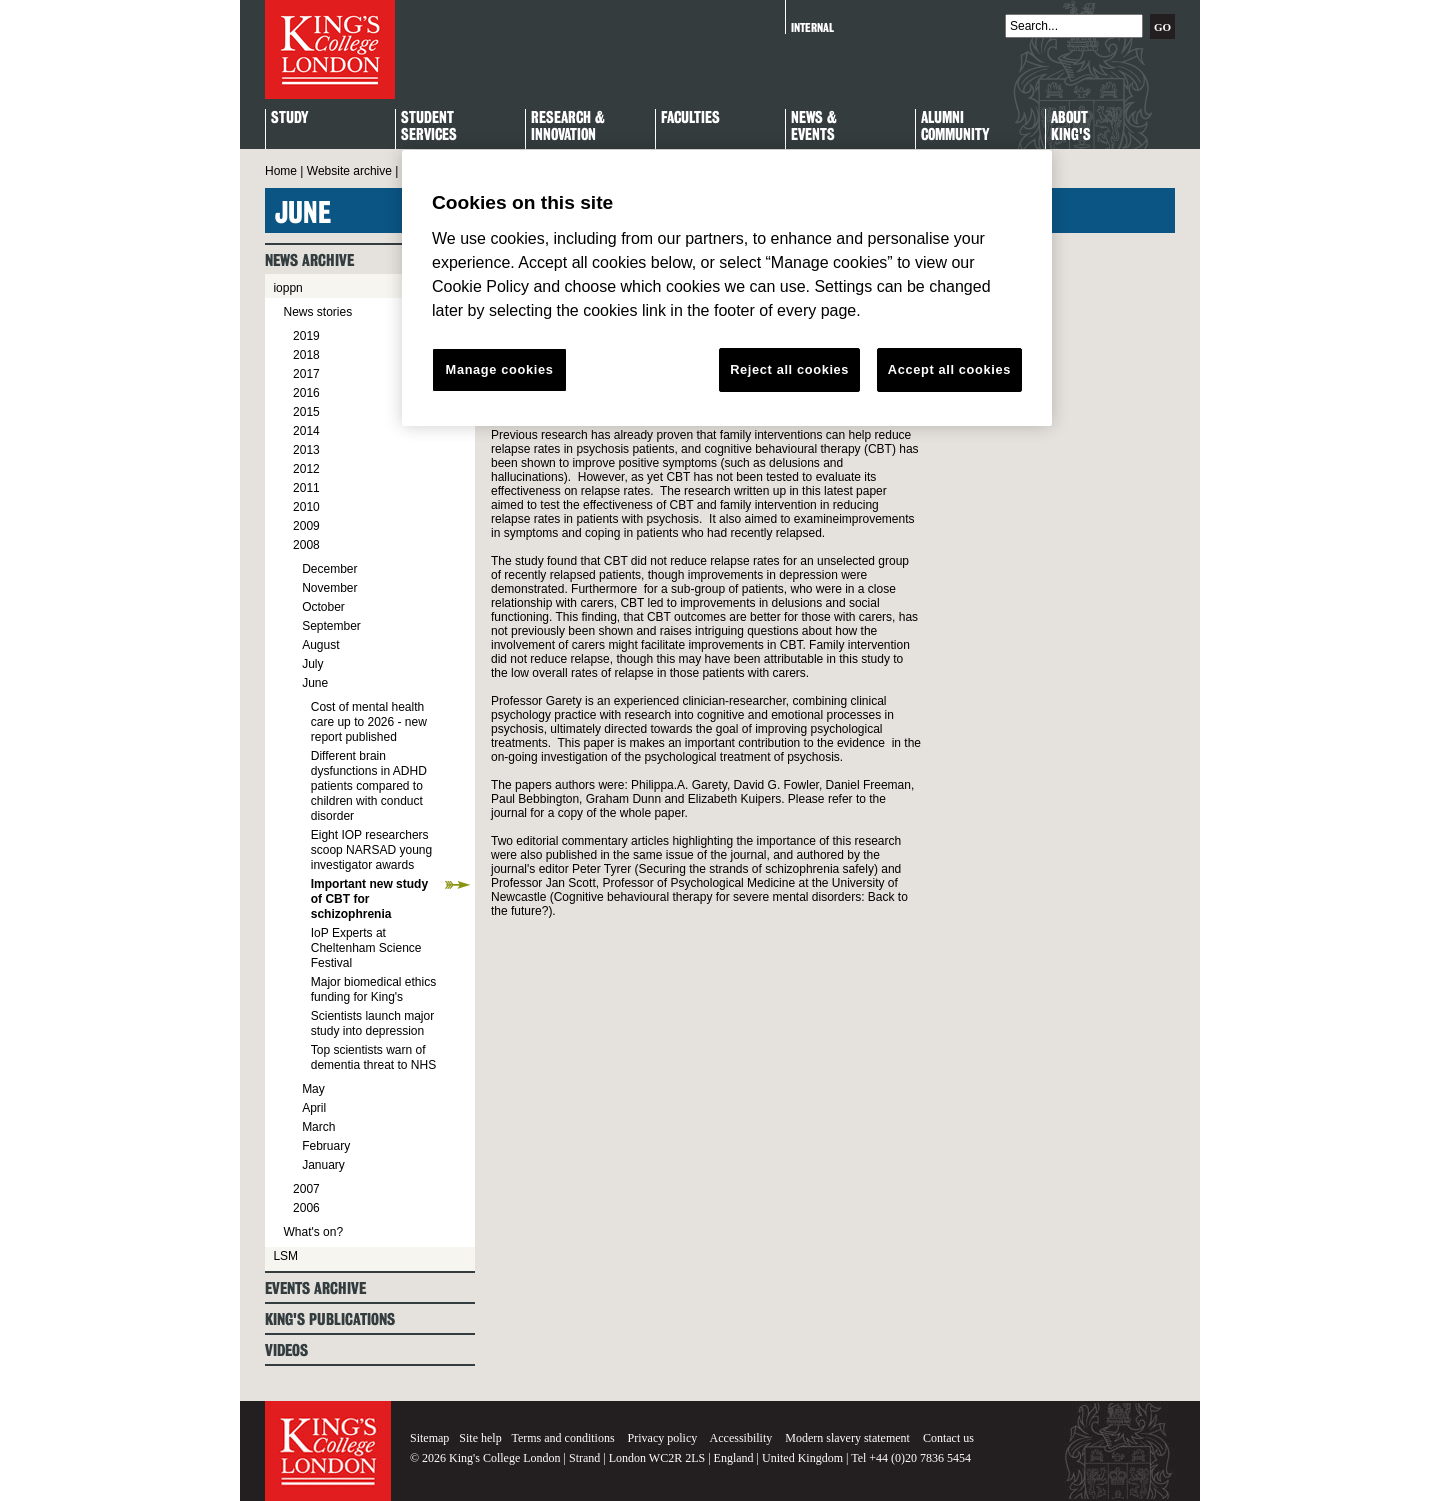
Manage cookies (500, 369)
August (320, 645)
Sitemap (429, 1438)
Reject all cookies (789, 369)
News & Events (814, 127)
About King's (1071, 127)
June (315, 683)
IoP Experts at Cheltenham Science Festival (366, 948)
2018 (306, 355)
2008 (306, 545)
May (313, 1089)
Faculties (690, 118)
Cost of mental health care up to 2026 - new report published (369, 722)
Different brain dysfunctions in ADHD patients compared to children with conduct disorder (369, 786)
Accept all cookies (949, 369)
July (312, 664)
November (329, 588)
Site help (480, 1438)
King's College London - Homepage (330, 49)
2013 (306, 450)
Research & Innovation (568, 127)
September (331, 626)
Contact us (948, 1438)
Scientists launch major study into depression (372, 1023)
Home (281, 171)
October (323, 607)
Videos (286, 1350)
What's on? (313, 1232)
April (314, 1108)
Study (289, 118)
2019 (306, 336)
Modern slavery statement (847, 1438)
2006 (306, 1208)
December (329, 569)
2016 (306, 393)
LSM (285, 1256)
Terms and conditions (562, 1438)
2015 (306, 412)
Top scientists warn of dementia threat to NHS (373, 1057)
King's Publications (330, 1319)
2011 (306, 488)
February (326, 1146)
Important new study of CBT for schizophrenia (369, 899)
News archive (309, 260)
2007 (306, 1189)
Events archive (315, 1288)
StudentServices (429, 127)
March (318, 1127)
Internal (812, 27)
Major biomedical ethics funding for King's (373, 989)
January (323, 1165)
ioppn (287, 288)
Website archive (349, 171)
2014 (306, 431)
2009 (306, 526)
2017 (306, 374)
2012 (306, 469)
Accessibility (741, 1438)
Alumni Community (955, 127)
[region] (727, 288)
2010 (306, 507)
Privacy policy (663, 1438)
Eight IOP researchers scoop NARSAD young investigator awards (371, 850)
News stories (317, 312)
